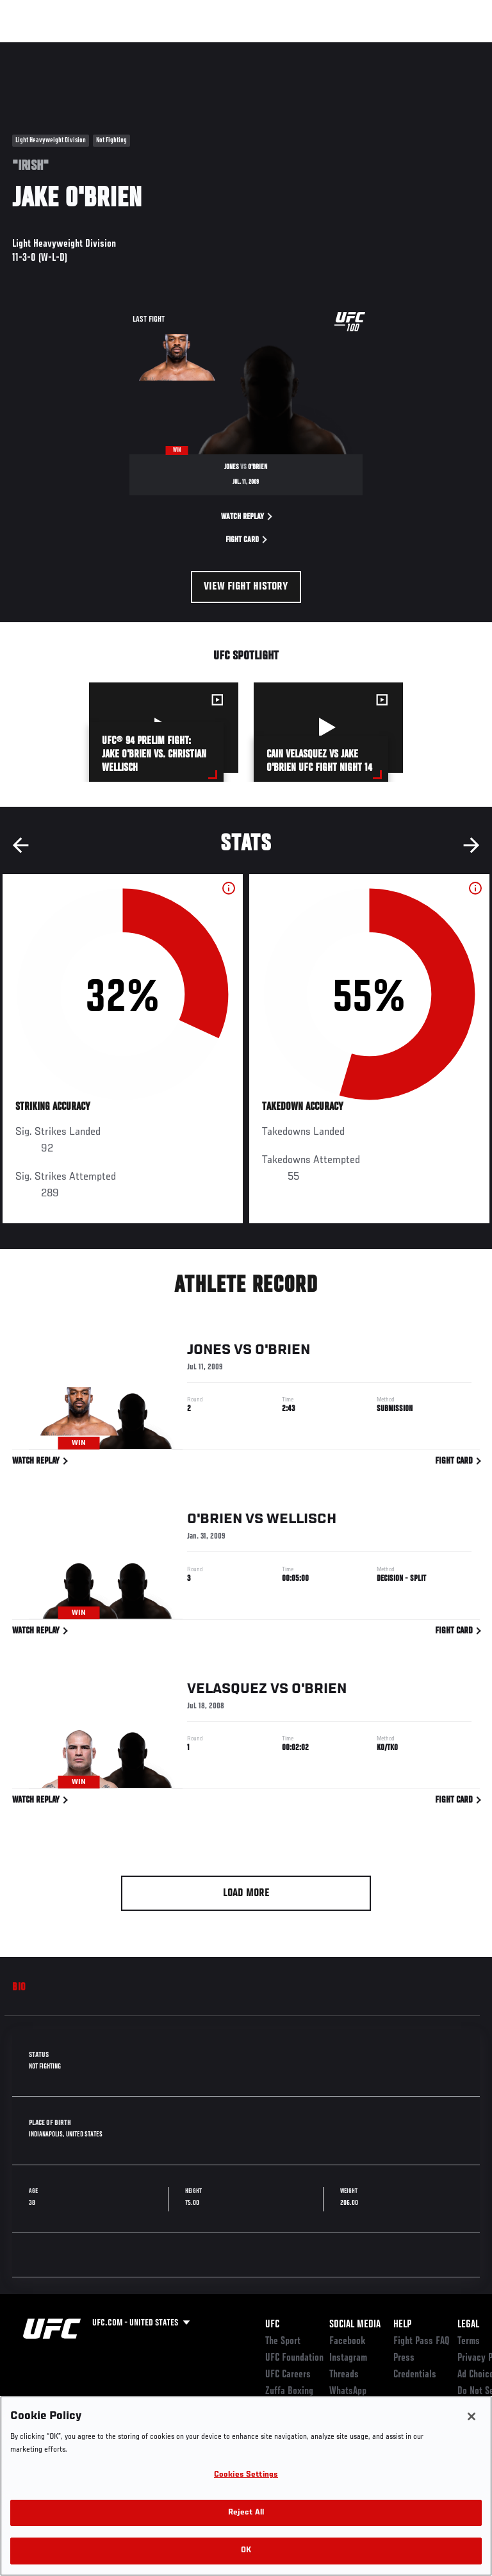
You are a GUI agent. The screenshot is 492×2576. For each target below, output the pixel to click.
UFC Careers (288, 2375)
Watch (303, 49)
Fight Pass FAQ (421, 2341)
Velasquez (227, 1691)
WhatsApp (347, 2391)
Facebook (347, 2341)
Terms (468, 2341)
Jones (209, 1352)
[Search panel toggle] (450, 49)
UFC (272, 2325)
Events (35, 49)
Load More (246, 1893)
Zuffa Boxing (354, 54)
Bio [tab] (19, 1988)
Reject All (246, 2513)
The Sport (282, 2341)
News (196, 49)
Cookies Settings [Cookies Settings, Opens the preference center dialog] (246, 2475)
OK (246, 2551)
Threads (344, 2375)
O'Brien (282, 1352)
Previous (20, 845)
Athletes (146, 49)
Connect (252, 49)
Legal (468, 2325)
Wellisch (301, 1521)
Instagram (348, 2358)
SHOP (415, 49)
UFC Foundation (294, 2358)
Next (471, 845)
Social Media (355, 2325)
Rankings (89, 49)
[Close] (471, 2416)
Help (402, 2325)
